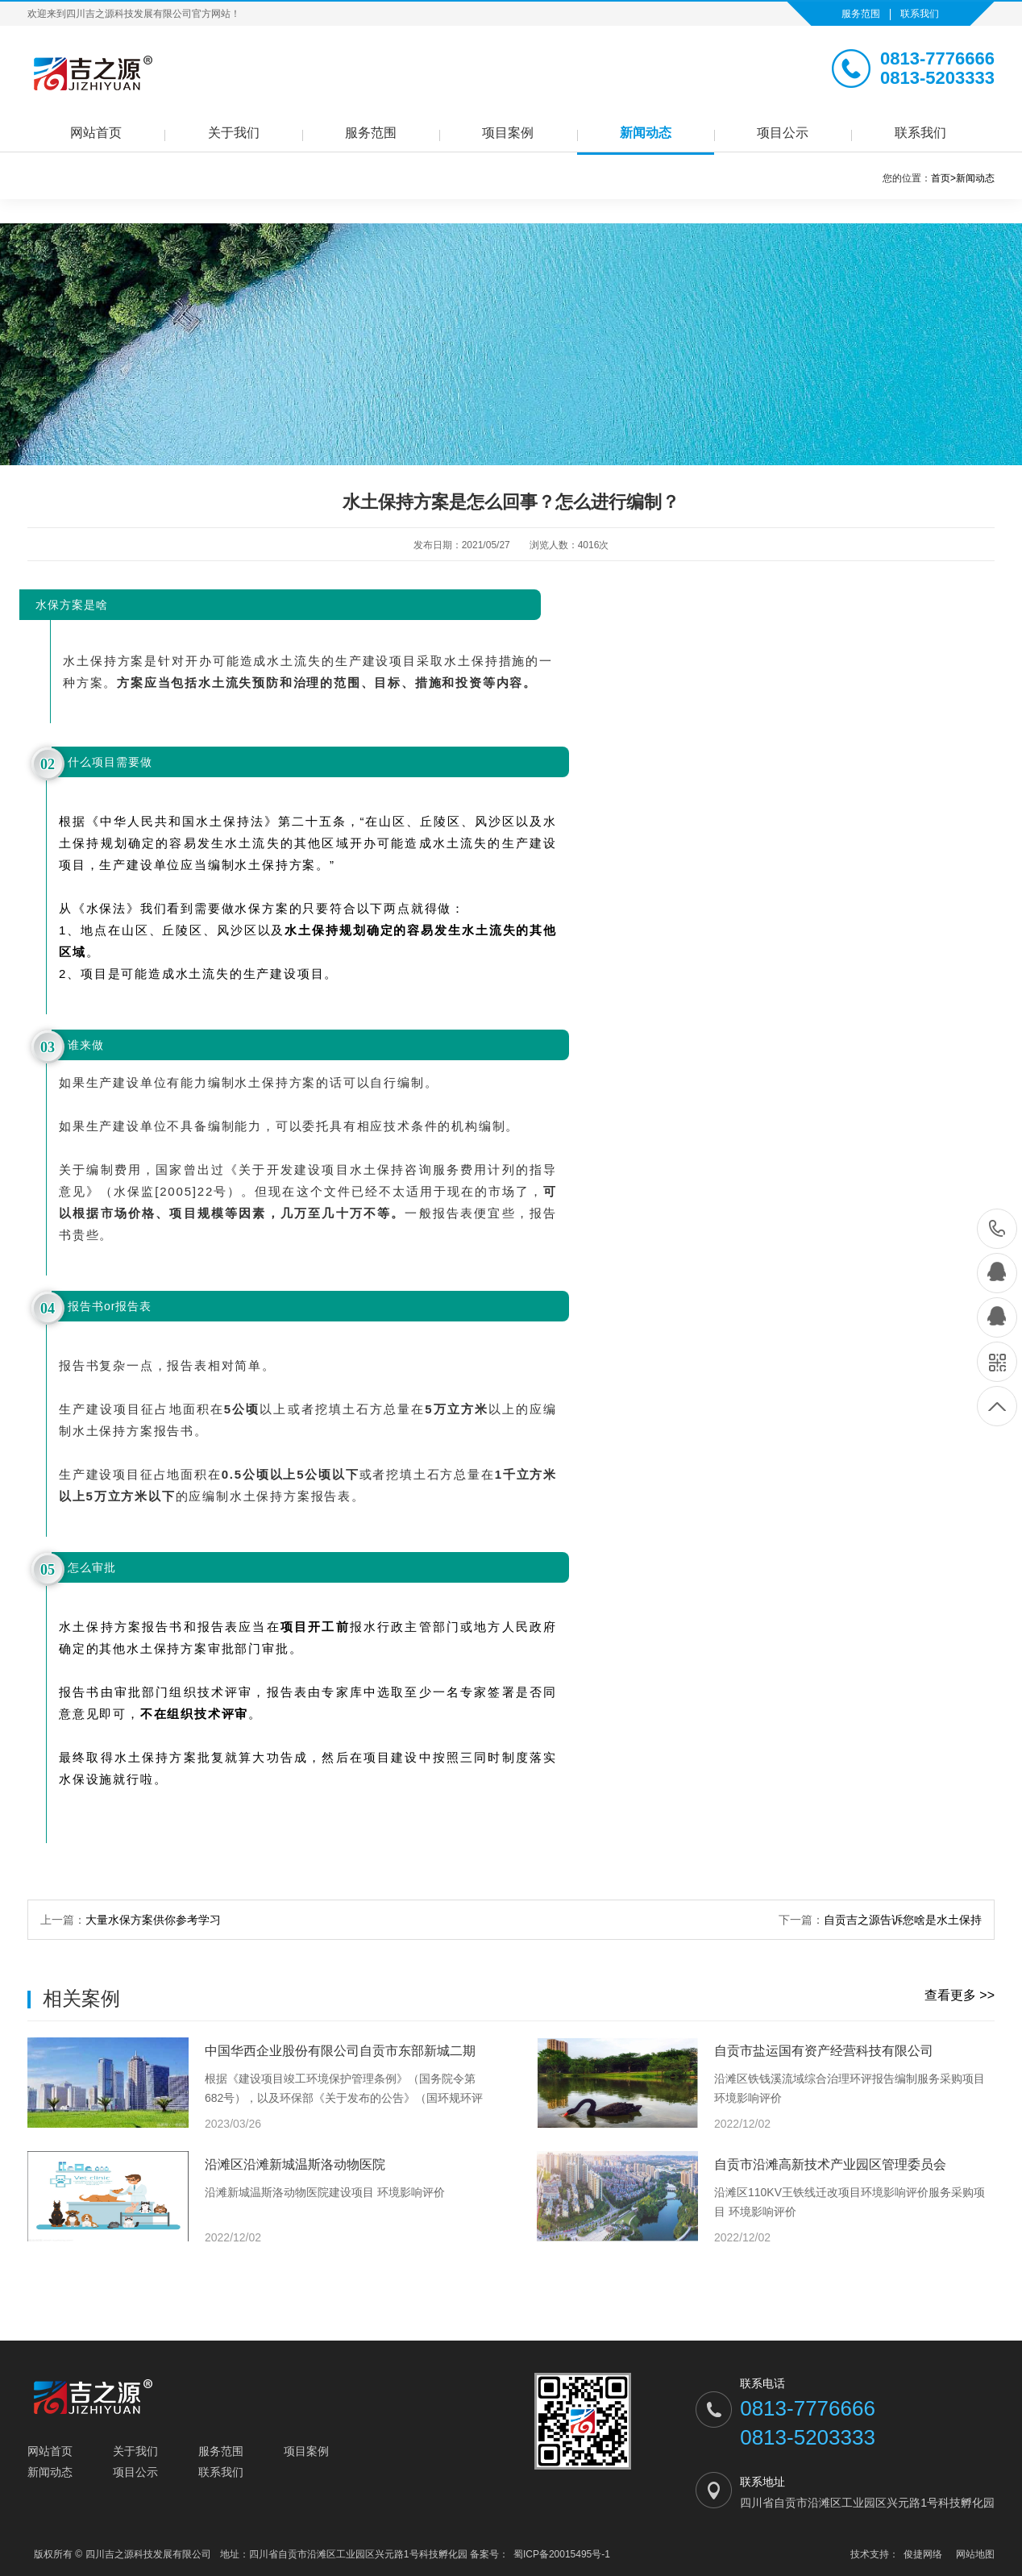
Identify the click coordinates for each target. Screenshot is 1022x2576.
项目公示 (782, 132)
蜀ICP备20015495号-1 (561, 2554)
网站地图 (975, 2554)
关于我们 (234, 132)
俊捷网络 (923, 2554)
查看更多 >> (959, 1995)
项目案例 (508, 132)
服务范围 (860, 13)
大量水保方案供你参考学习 (153, 1919)
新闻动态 (645, 132)
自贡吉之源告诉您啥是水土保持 (903, 1919)
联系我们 (919, 13)
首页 (943, 178)
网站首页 (96, 132)
